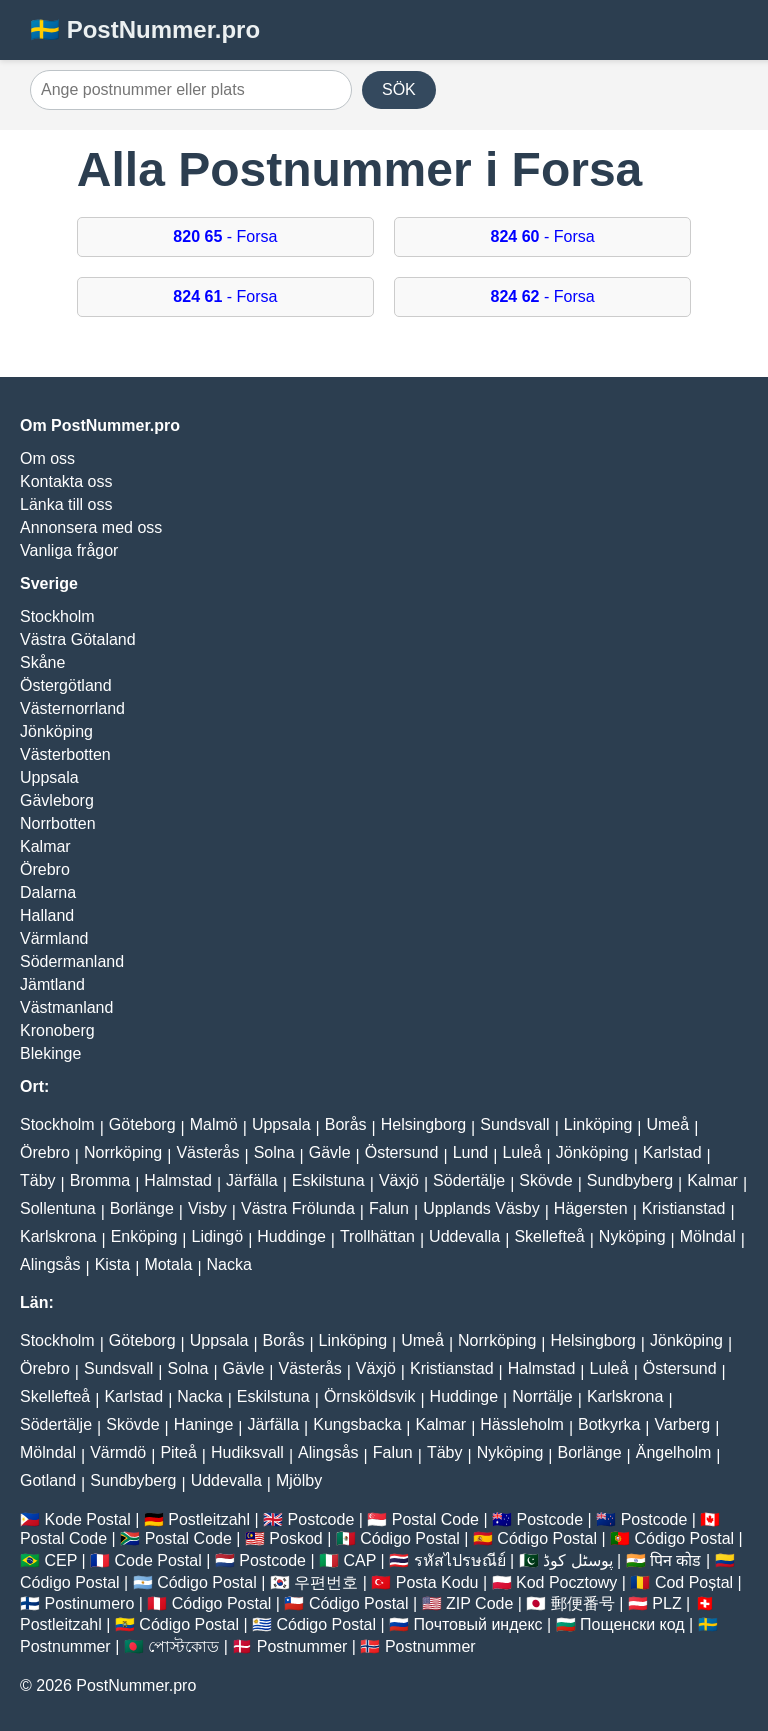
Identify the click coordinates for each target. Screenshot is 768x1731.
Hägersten (591, 1208)
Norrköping (123, 1152)
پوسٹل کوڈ (577, 1560)
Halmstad (178, 1180)
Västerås (207, 1152)
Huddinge (291, 1236)
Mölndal (708, 1236)
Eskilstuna (328, 1180)
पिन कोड (675, 1560)
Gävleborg (57, 800)
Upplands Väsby (481, 1208)
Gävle (330, 1152)
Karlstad (672, 1152)
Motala (168, 1264)
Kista (113, 1264)
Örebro (45, 869)
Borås (346, 1124)
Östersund (402, 1152)
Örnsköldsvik (370, 1396)
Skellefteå (549, 1236)
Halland (47, 915)
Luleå (521, 1152)
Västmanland (66, 1007)
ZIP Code (479, 1603)
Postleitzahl (209, 1519)
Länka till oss (66, 504)
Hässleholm (522, 1424)
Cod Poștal (694, 1582)
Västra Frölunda (298, 1208)
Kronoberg (57, 1030)
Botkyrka (609, 1424)
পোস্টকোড (183, 1646)
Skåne (42, 662)
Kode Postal (87, 1519)
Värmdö (118, 1452)
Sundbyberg (630, 1180)
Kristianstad (684, 1208)
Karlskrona (58, 1236)
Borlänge (142, 1208)
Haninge (204, 1424)
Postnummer (65, 1646)
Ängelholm (674, 1452)
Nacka (229, 1264)
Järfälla (252, 1180)
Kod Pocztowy (566, 1582)
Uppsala (49, 777)
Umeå (667, 1124)
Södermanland (72, 961)
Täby (38, 1180)
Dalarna (48, 892)
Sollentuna (58, 1208)
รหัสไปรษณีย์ (460, 1560)
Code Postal (158, 1560)
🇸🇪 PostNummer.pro (145, 29)
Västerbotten (65, 754)
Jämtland (52, 984)
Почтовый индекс (478, 1624)
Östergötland (66, 685)
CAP (359, 1560)
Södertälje (469, 1180)
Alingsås (50, 1264)
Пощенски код (632, 1624)
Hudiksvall (247, 1452)
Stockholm (57, 616)
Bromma (100, 1180)
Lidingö (218, 1236)
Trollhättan (377, 1236)
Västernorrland (72, 708)
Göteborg (142, 1124)
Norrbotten (58, 823)
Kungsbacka (357, 1424)
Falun (389, 1208)
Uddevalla (464, 1236)
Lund (471, 1152)
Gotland (48, 1480)
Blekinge (50, 1053)
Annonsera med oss (91, 527)
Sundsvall (514, 1124)
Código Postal (410, 1538)
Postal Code (435, 1519)
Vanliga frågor (69, 550)
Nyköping (632, 1236)
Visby (207, 1208)
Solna (274, 1152)
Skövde (545, 1180)
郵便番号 (583, 1603)
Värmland (54, 938)
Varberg (682, 1424)
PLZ (666, 1603)
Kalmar (45, 846)
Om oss (47, 458)
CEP (60, 1560)
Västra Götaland (78, 639)
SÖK (399, 89)
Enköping (144, 1236)
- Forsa (225, 236)
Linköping (598, 1124)
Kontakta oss (66, 481)
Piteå (178, 1452)
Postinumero (89, 1603)
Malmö (214, 1124)
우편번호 (326, 1582)
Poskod (295, 1538)
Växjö (399, 1180)
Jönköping (56, 731)
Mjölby (299, 1480)
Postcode (321, 1519)
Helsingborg (423, 1124)
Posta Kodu (437, 1582)
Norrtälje (542, 1396)
